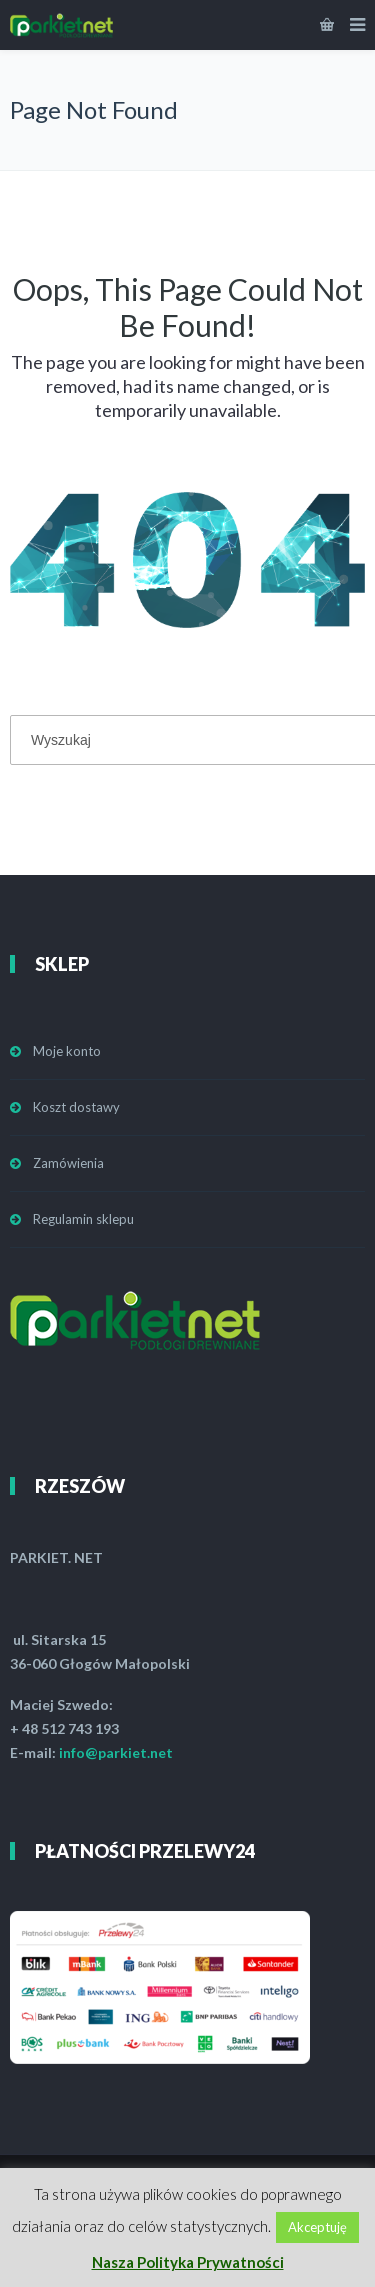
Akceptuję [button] (317, 2227)
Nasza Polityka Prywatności (188, 2262)
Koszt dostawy (76, 1107)
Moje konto (67, 1051)
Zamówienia (68, 1163)
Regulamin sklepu (83, 1219)
